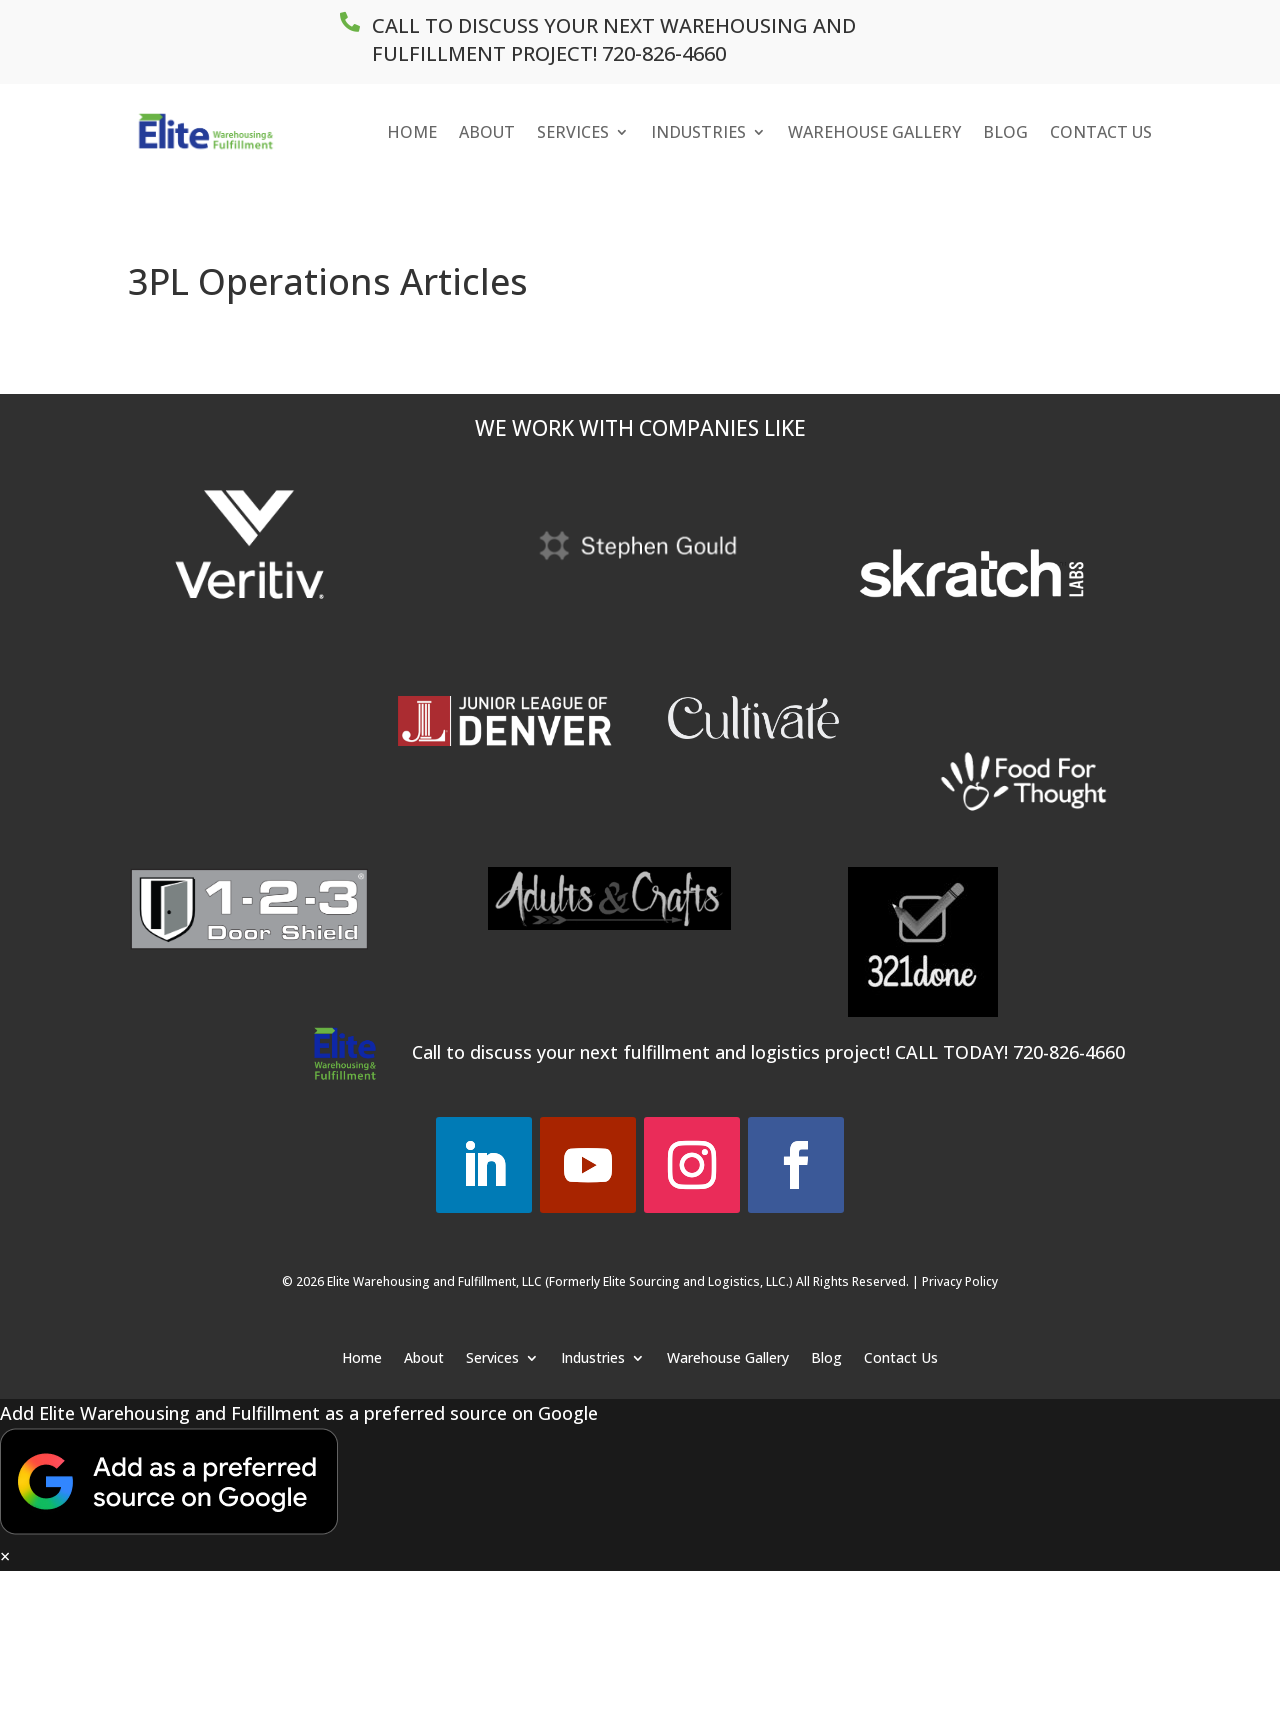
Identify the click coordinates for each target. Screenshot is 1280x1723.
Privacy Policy (960, 1281)
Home (412, 132)
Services (573, 132)
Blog (1005, 132)
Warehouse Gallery (874, 132)
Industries (698, 132)
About (487, 132)
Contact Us (1101, 132)
